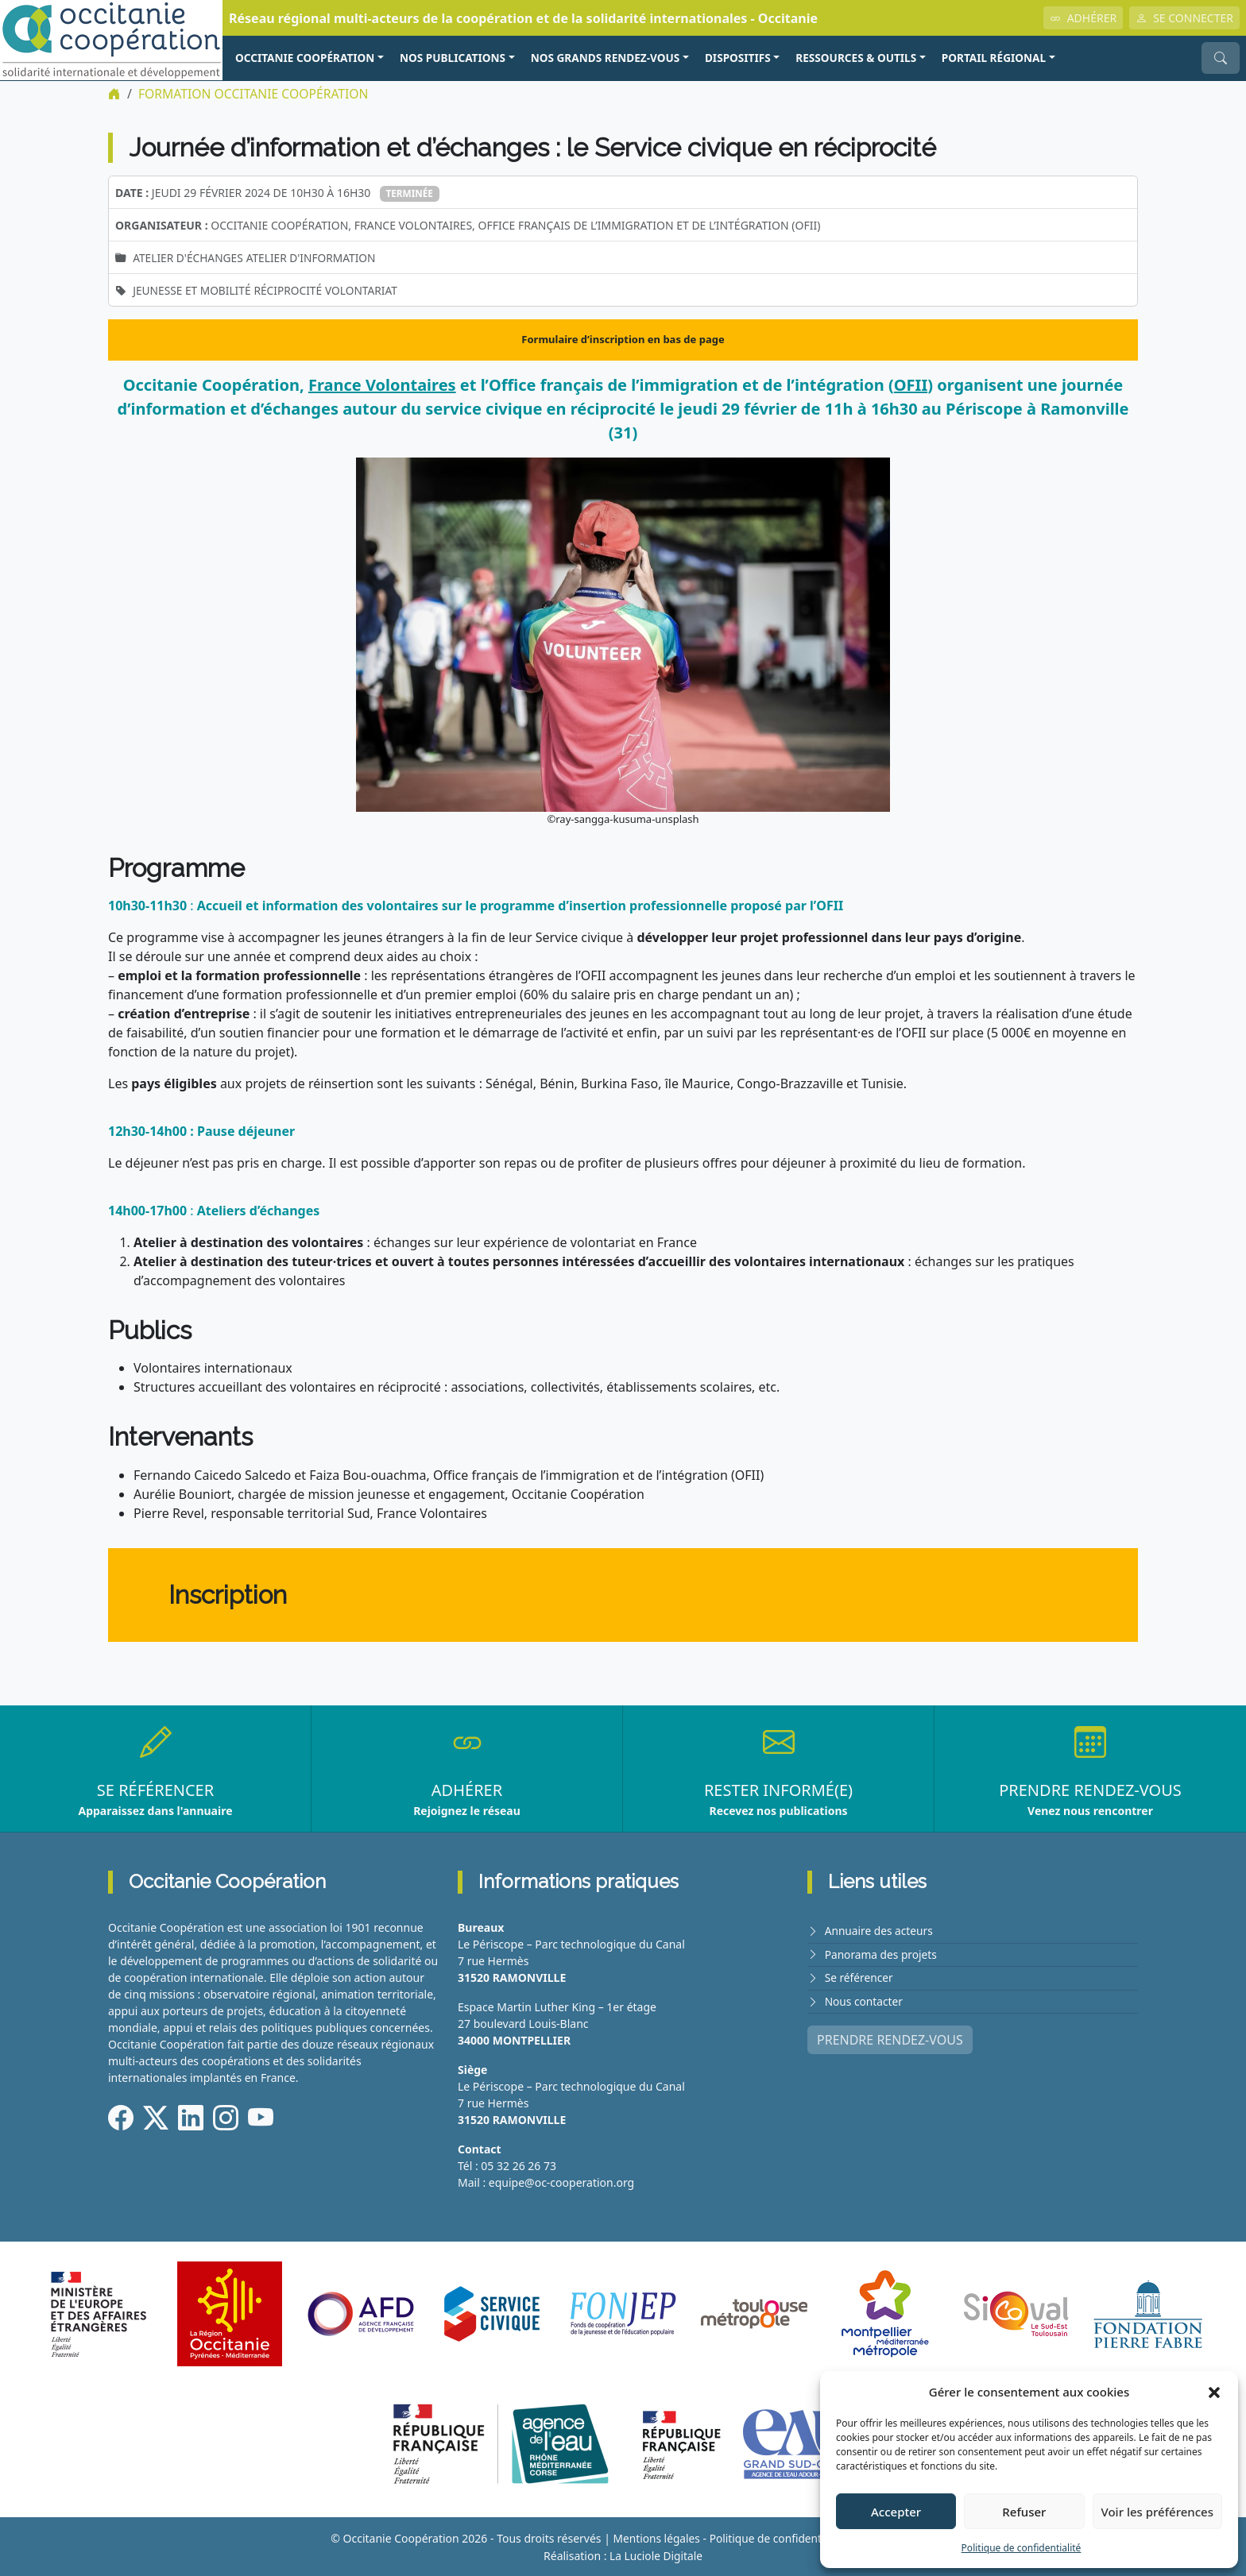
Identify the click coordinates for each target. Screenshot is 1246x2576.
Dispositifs (738, 57)
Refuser (1024, 2512)
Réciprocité (291, 290)
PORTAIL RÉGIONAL (994, 57)
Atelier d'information (315, 257)
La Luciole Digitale (656, 2554)
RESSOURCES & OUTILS (855, 57)
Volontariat (366, 290)
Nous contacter (864, 1999)
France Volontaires (382, 385)
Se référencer (860, 1976)
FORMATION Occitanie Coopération (255, 93)
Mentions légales (654, 2538)
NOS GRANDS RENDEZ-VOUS (605, 57)
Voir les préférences (1157, 2512)
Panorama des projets (882, 1953)
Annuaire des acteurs (880, 1930)
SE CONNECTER (1184, 17)
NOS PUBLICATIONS (452, 57)
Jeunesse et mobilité (193, 290)
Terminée (410, 192)
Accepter (896, 2512)
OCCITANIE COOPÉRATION (304, 57)
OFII (910, 385)
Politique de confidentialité (1022, 2548)
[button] (1214, 2392)
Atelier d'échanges (189, 257)
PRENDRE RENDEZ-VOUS (890, 2038)
